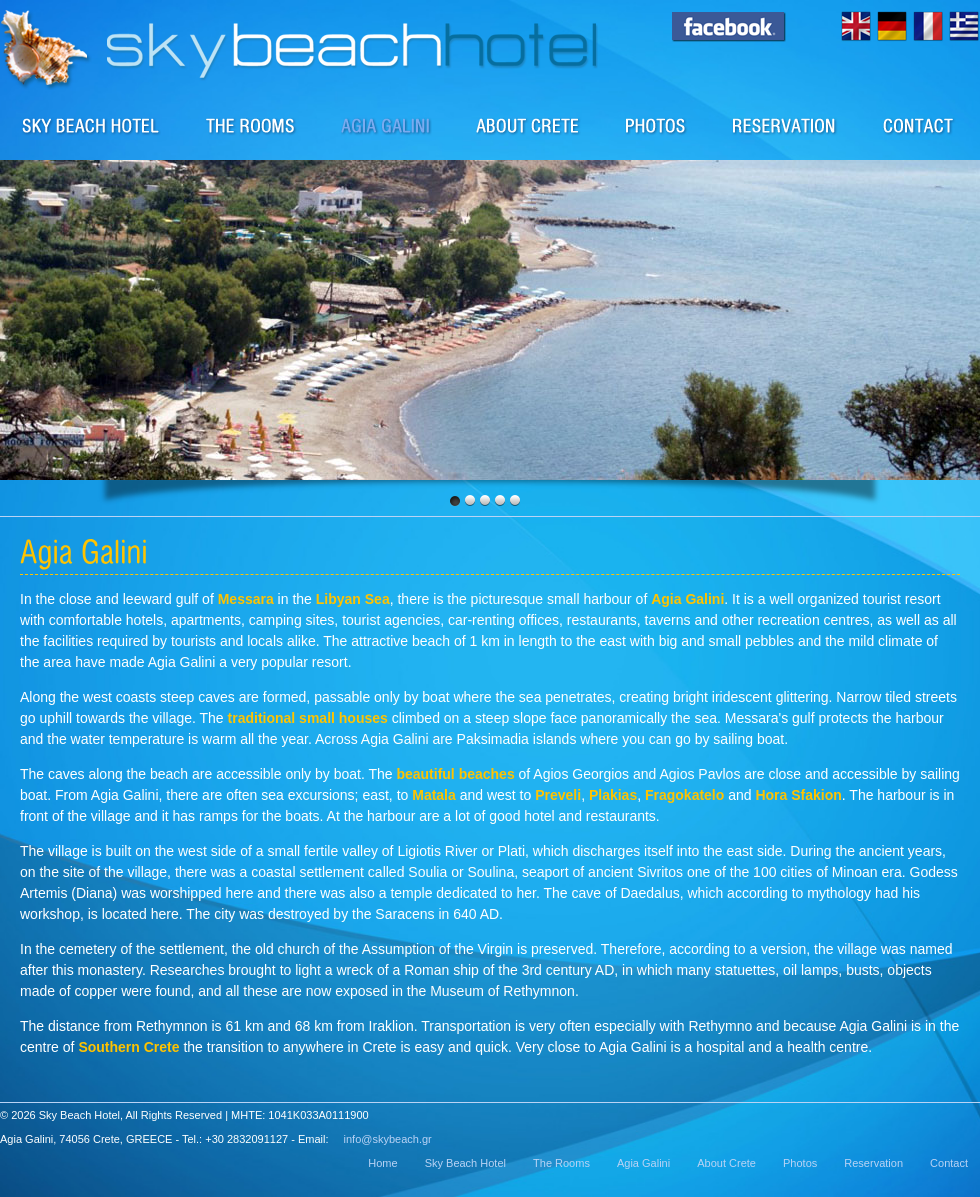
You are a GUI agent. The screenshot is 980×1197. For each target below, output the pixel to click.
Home (382, 1163)
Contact (919, 125)
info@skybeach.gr (388, 1139)
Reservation (785, 125)
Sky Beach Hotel (91, 125)
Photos (656, 125)
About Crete (528, 125)
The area (386, 125)
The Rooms (561, 1163)
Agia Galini (643, 1163)
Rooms (251, 125)
